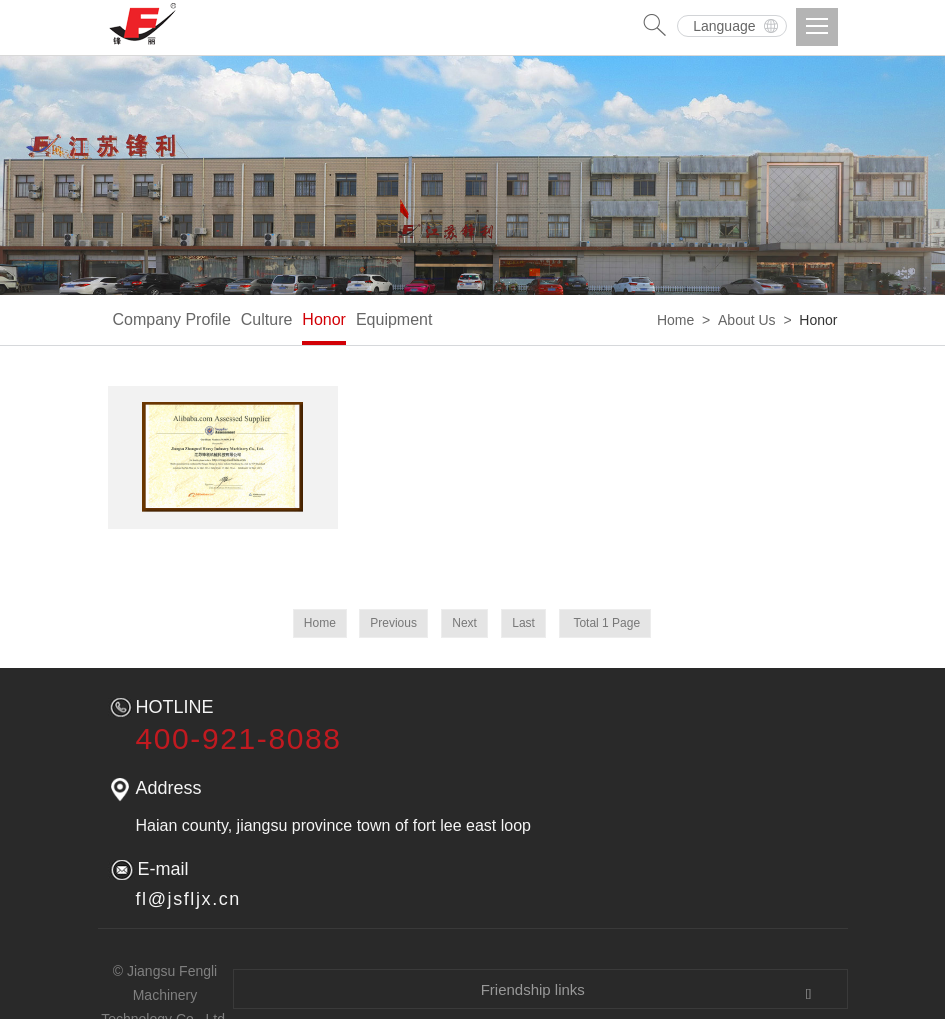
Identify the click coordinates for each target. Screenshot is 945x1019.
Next (464, 623)
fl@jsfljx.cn (188, 899)
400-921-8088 (239, 738)
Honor (324, 319)
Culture (267, 319)
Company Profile (172, 319)
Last (523, 623)
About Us (747, 320)
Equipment (394, 319)
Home (675, 320)
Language (724, 26)
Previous (393, 623)
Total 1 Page (605, 623)
